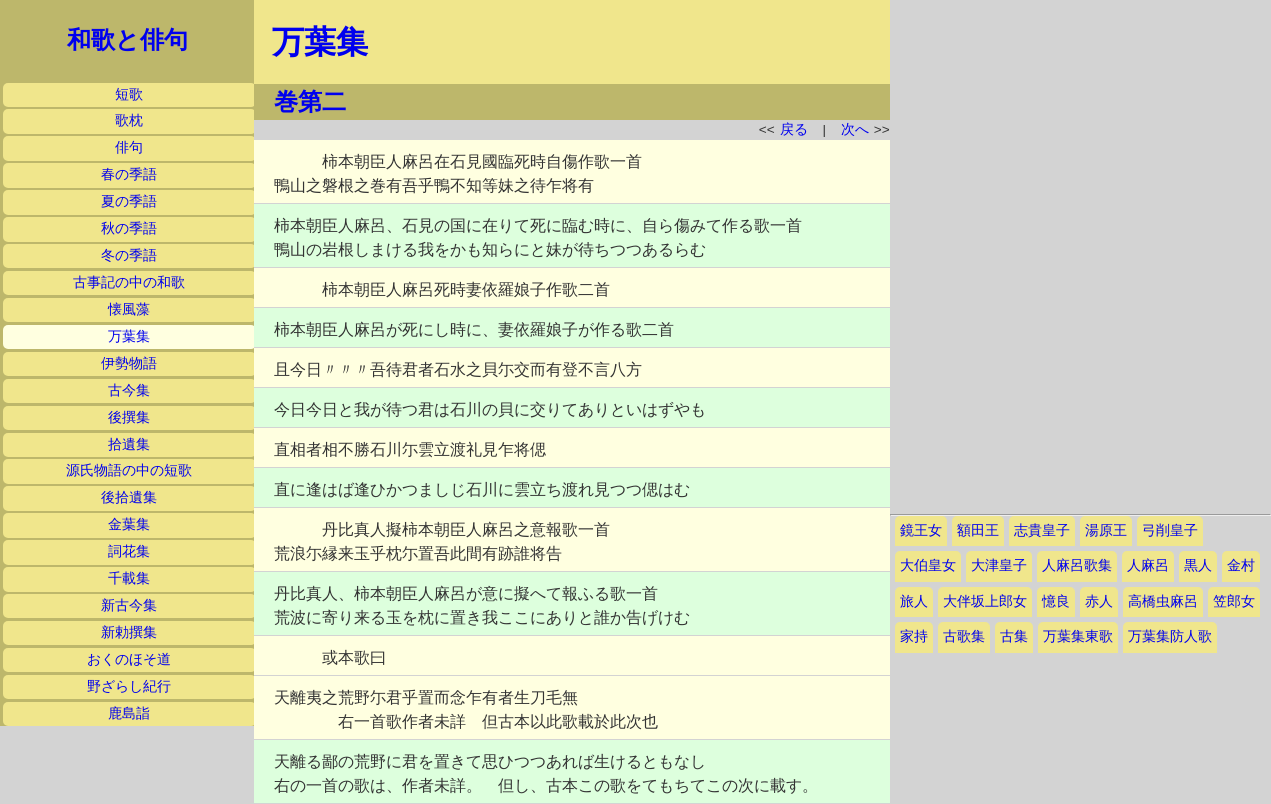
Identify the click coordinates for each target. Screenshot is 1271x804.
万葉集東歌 (1078, 636)
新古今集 (129, 605)
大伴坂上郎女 (985, 601)
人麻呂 (1148, 565)
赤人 (1099, 601)
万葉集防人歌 (1170, 636)
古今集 (129, 390)
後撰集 (129, 417)
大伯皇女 (928, 565)
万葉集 (129, 336)
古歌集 (964, 636)
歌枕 (129, 120)
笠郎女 (1234, 601)
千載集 (129, 578)
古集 (1014, 636)
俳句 (129, 147)
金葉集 (129, 524)
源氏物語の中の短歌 (129, 470)
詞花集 (129, 551)
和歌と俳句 (127, 40)
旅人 (914, 601)
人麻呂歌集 (1077, 565)
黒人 (1198, 565)
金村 (1241, 565)
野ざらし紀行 (129, 686)
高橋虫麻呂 (1163, 601)
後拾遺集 (129, 497)
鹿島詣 (129, 713)
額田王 (978, 530)
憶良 (1056, 601)
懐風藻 (129, 309)
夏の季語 (129, 201)
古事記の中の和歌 (129, 282)
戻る (794, 129)
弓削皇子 (1170, 530)
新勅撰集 (129, 632)
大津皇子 (999, 565)
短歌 (129, 94)
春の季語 (129, 174)
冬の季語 (129, 255)
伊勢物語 (129, 363)
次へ (855, 129)
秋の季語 (129, 228)
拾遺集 (129, 444)
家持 (914, 636)
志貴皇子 (1042, 530)
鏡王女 (921, 530)
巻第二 (310, 102)
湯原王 (1106, 530)
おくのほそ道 (129, 659)
